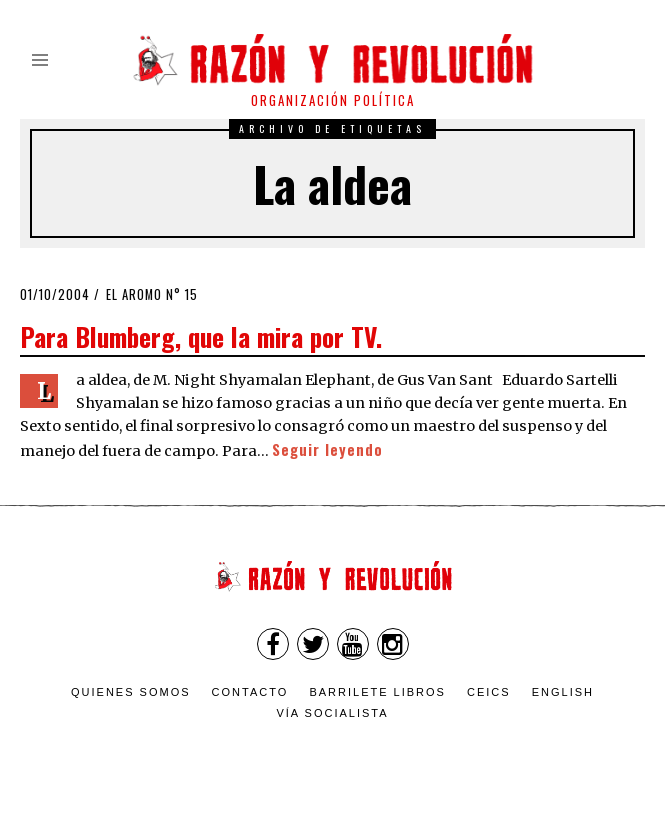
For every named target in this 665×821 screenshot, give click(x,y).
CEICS (489, 692)
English (563, 692)
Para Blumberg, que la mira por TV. (201, 336)
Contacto (250, 692)
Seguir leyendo (327, 449)
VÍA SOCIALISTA (332, 713)
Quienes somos (131, 692)
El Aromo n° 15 (152, 294)
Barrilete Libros (377, 692)
